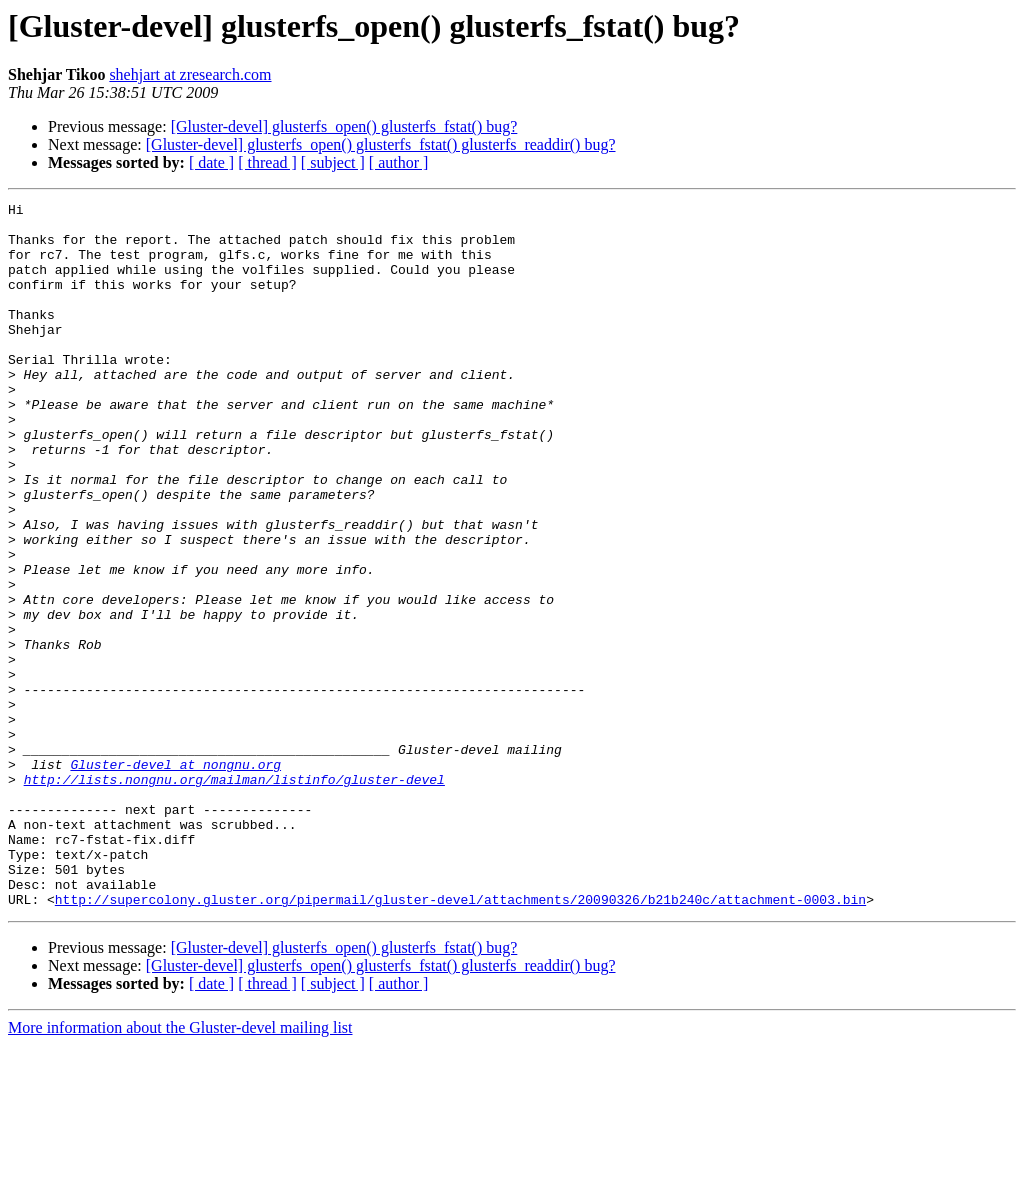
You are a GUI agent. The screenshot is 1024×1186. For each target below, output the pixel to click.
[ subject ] (333, 162)
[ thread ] (267, 162)
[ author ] (399, 162)
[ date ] (211, 162)
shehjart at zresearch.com (190, 74)
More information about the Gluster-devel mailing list (180, 1168)
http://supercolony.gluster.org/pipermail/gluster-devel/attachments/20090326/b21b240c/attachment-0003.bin (460, 1040)
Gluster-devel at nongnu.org (175, 878)
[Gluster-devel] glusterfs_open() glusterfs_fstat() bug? (344, 126)
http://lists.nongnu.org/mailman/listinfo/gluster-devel (234, 896)
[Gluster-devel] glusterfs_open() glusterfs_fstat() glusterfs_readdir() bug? (381, 144)
